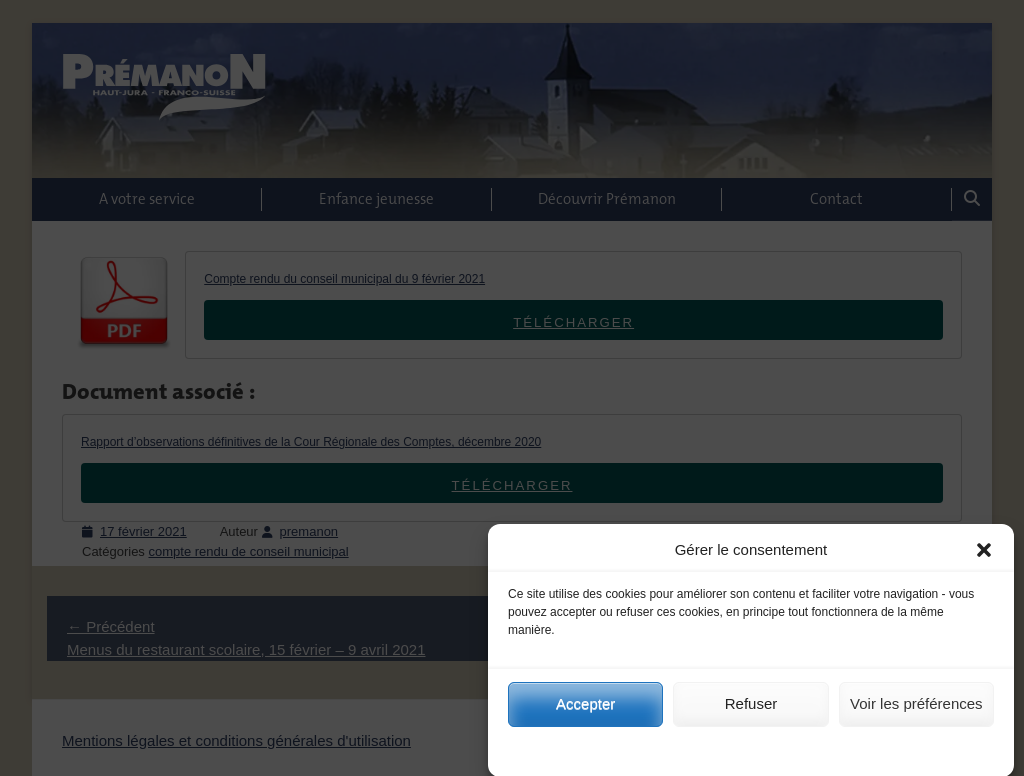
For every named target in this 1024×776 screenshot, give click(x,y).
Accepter (585, 716)
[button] (984, 563)
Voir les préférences (916, 716)
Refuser (751, 716)
